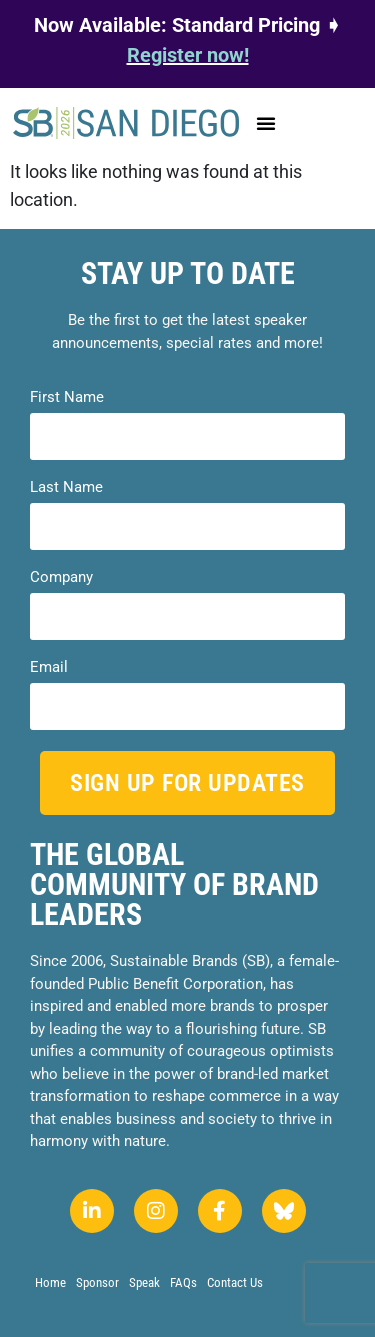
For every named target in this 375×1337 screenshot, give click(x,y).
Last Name (66, 487)
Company (61, 577)
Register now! (188, 55)
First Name (67, 397)
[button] (266, 123)
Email (49, 667)
